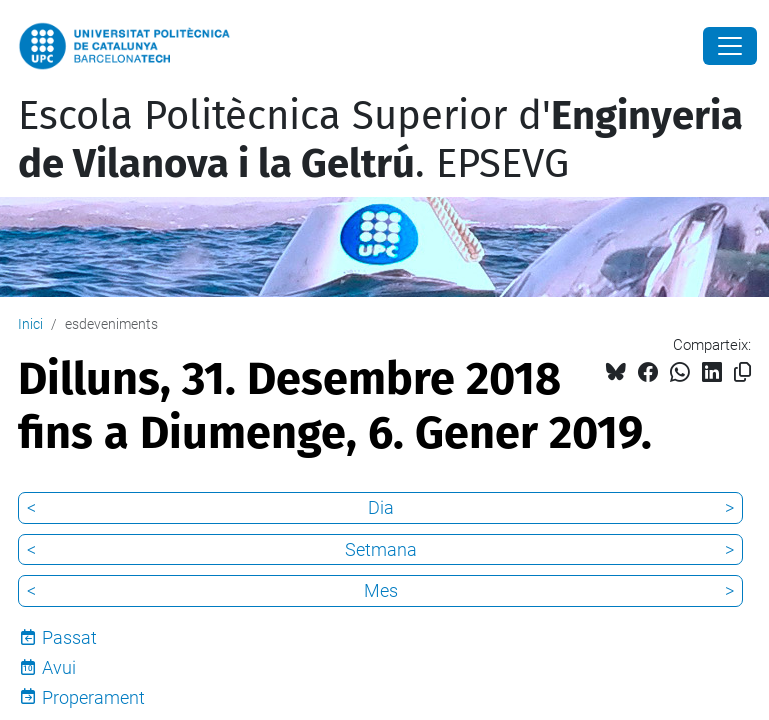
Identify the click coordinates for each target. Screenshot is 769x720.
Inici (30, 324)
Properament (93, 697)
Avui (59, 667)
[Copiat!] (742, 372)
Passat (69, 637)
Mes (381, 590)
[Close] (730, 46)
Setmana (381, 549)
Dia (381, 507)
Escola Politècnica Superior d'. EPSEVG (380, 140)
